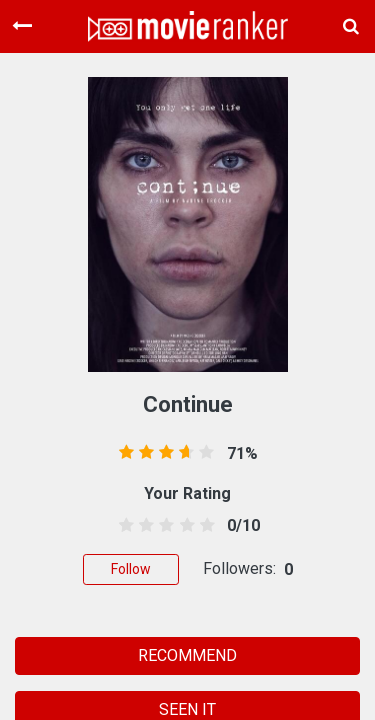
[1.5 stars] (143, 526)
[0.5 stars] (123, 526)
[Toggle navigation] (22, 26)
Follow (131, 569)
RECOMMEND (187, 655)
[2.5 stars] (163, 526)
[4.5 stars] (203, 526)
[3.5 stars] (183, 526)
